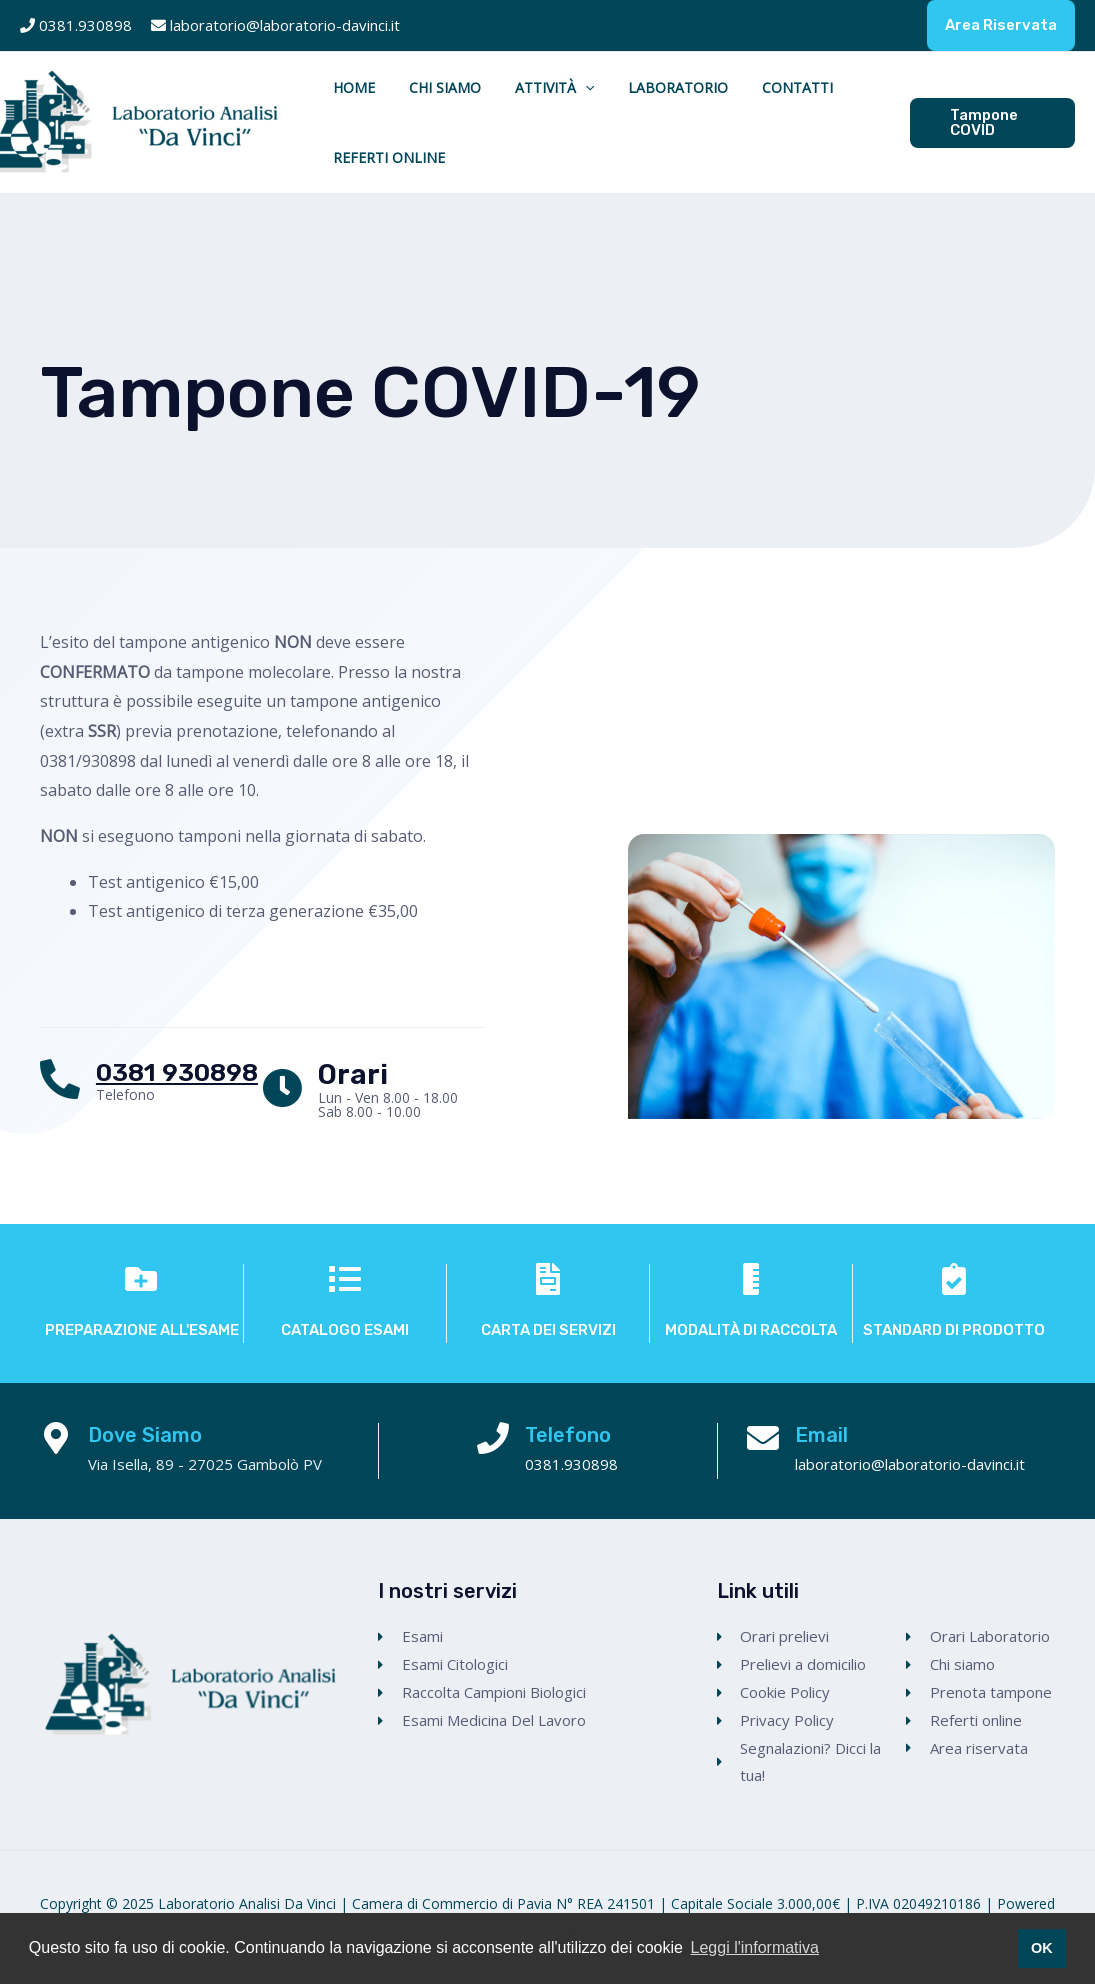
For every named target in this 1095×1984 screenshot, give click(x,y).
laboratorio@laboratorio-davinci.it (285, 25)
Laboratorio (615, 87)
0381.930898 (87, 25)
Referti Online (380, 157)
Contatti (716, 87)
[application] (540, 88)
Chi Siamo (418, 87)
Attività (509, 88)
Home (345, 87)
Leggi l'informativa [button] (755, 1947)
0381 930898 (177, 1072)
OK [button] (1042, 1948)
